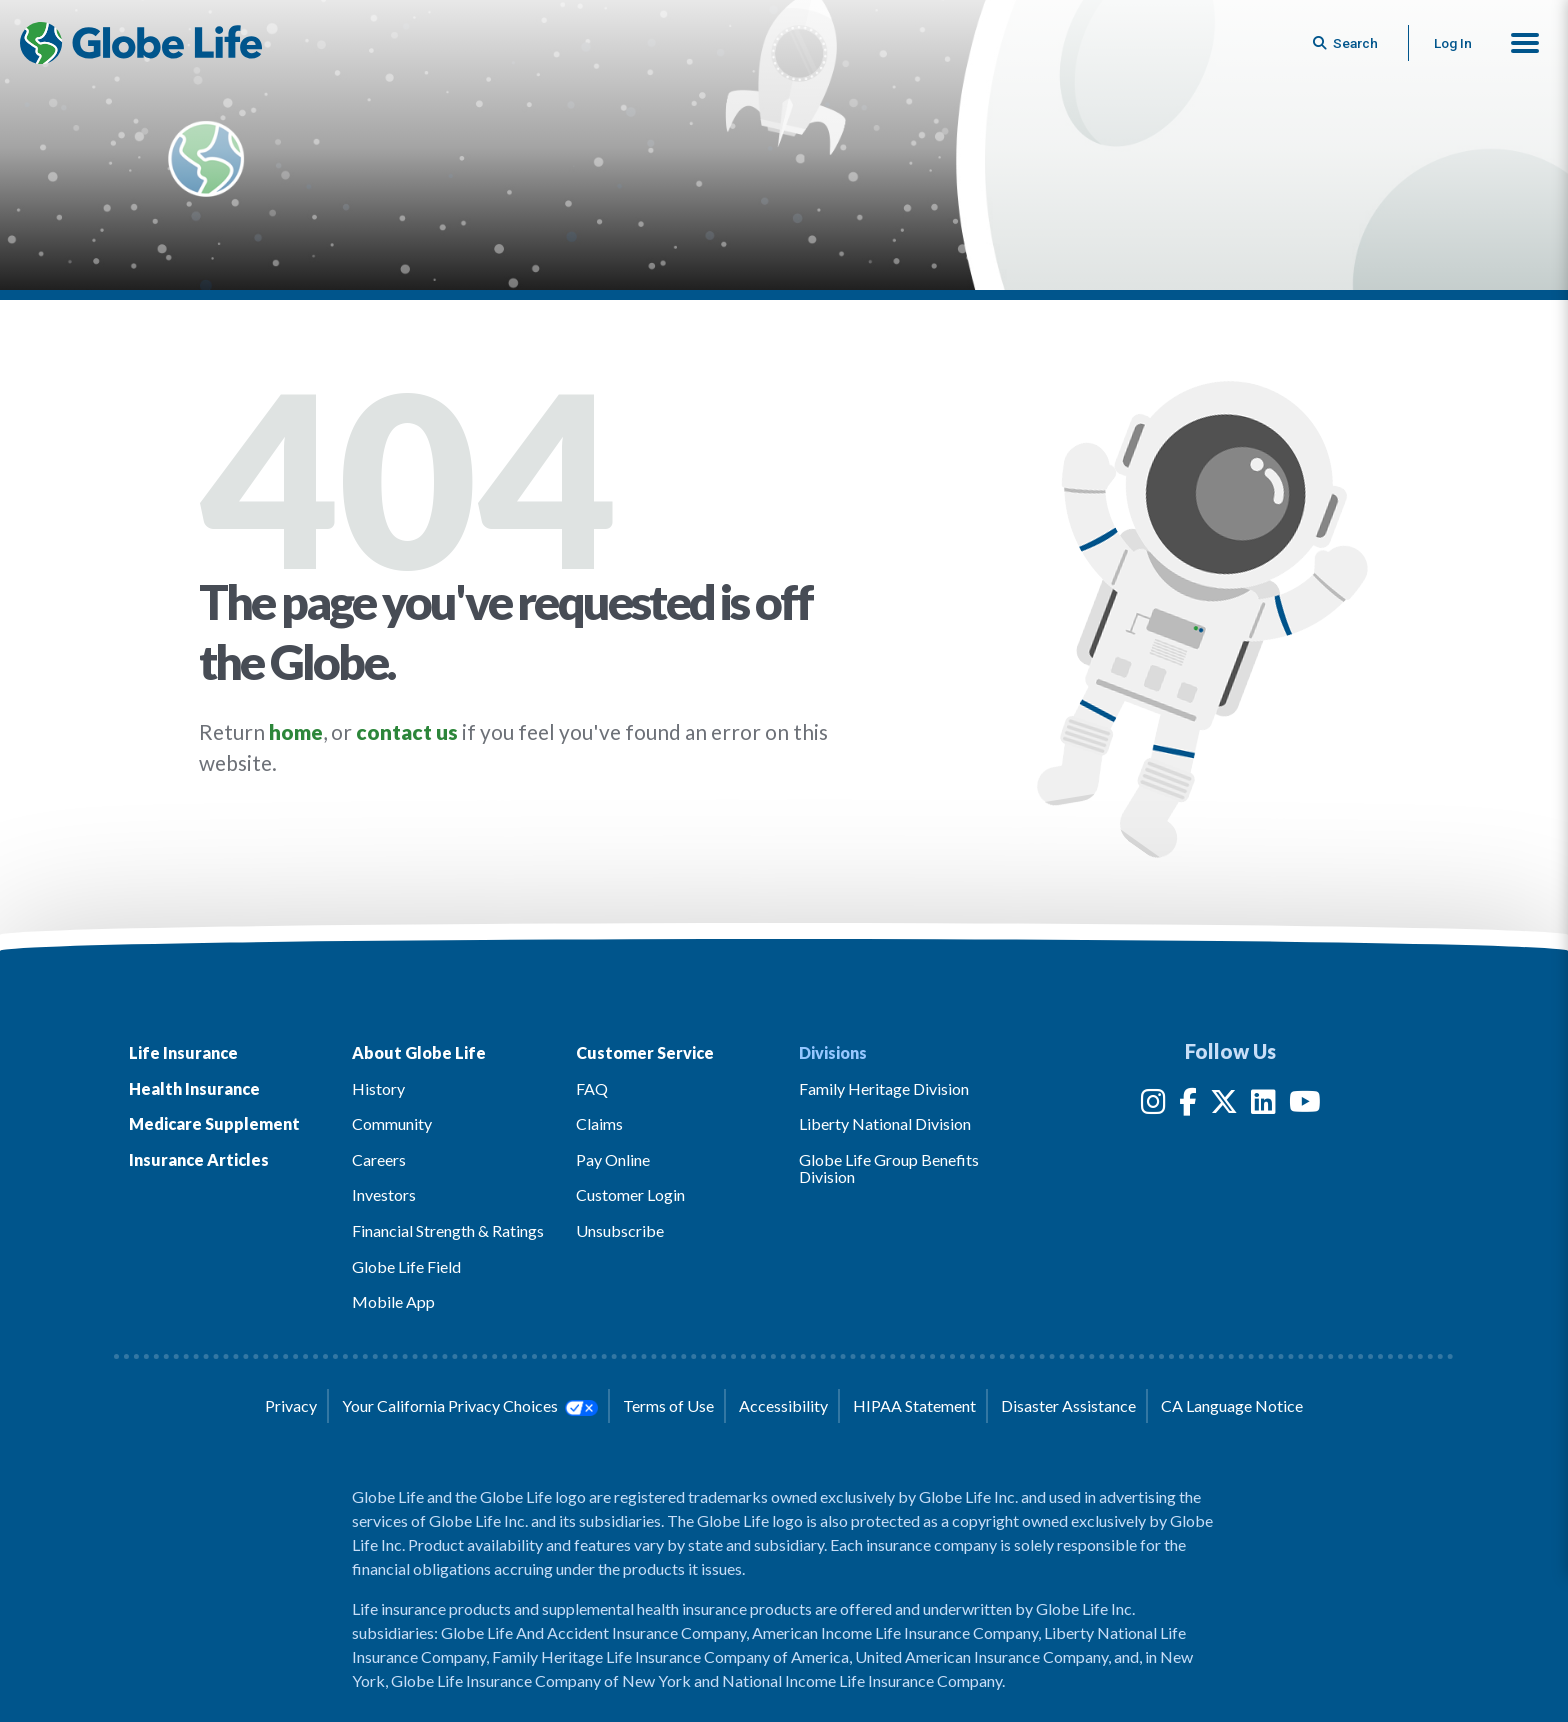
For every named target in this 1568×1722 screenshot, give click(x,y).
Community (392, 1123)
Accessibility (783, 1405)
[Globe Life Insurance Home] (141, 43)
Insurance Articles (199, 1159)
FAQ (592, 1088)
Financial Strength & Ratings (448, 1230)
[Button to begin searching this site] (1347, 43)
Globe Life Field (406, 1266)
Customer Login (630, 1194)
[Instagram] (1153, 1105)
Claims (599, 1123)
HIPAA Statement (914, 1405)
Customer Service (645, 1052)
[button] (1525, 43)
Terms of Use (668, 1405)
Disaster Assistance (1068, 1405)
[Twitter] (1224, 1105)
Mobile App (393, 1301)
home (296, 731)
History (378, 1088)
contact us (407, 731)
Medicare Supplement (214, 1123)
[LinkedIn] (1263, 1105)
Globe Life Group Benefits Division (889, 1168)
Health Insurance (194, 1088)
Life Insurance (183, 1052)
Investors (384, 1194)
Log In (1453, 43)
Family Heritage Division (884, 1088)
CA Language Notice (1232, 1405)
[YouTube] (1305, 1105)
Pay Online (613, 1159)
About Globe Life (419, 1052)
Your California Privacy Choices (470, 1406)
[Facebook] (1188, 1105)
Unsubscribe (620, 1230)
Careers (379, 1159)
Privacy (291, 1405)
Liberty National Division (885, 1123)
